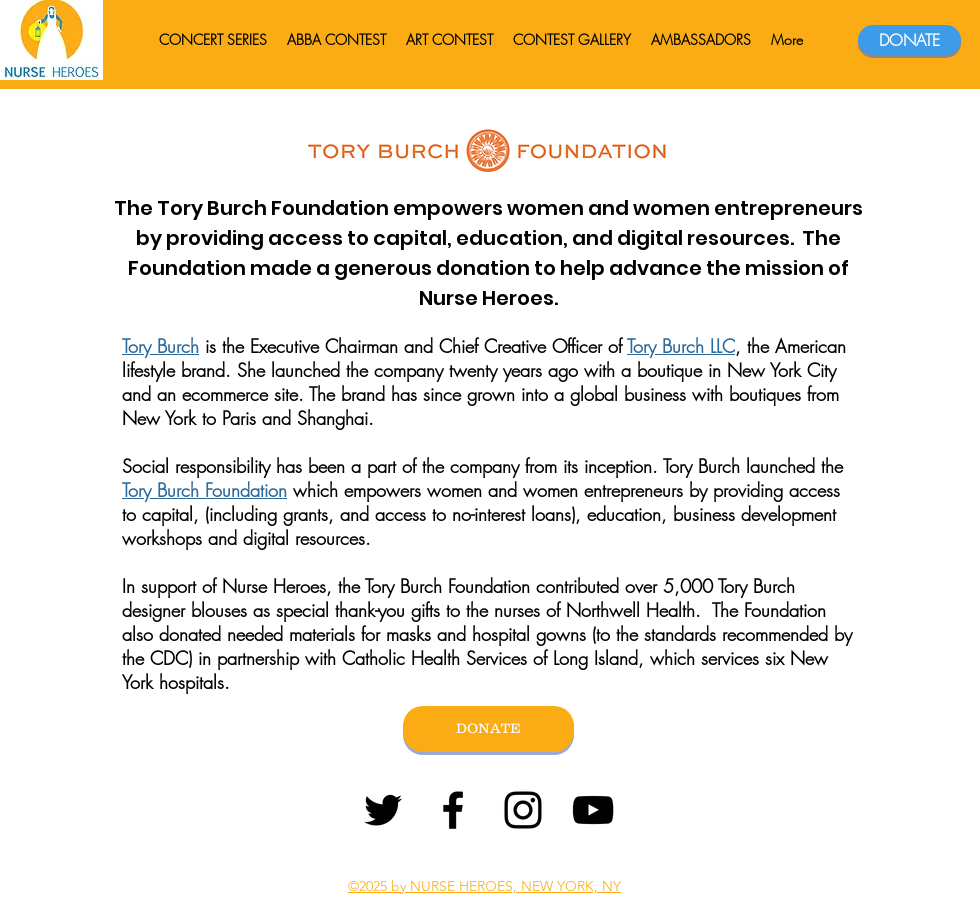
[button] (701, 40)
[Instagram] (523, 810)
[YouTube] (593, 810)
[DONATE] (909, 40)
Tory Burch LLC (681, 346)
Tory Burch (160, 346)
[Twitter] (383, 810)
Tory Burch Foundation (204, 490)
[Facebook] (453, 810)
